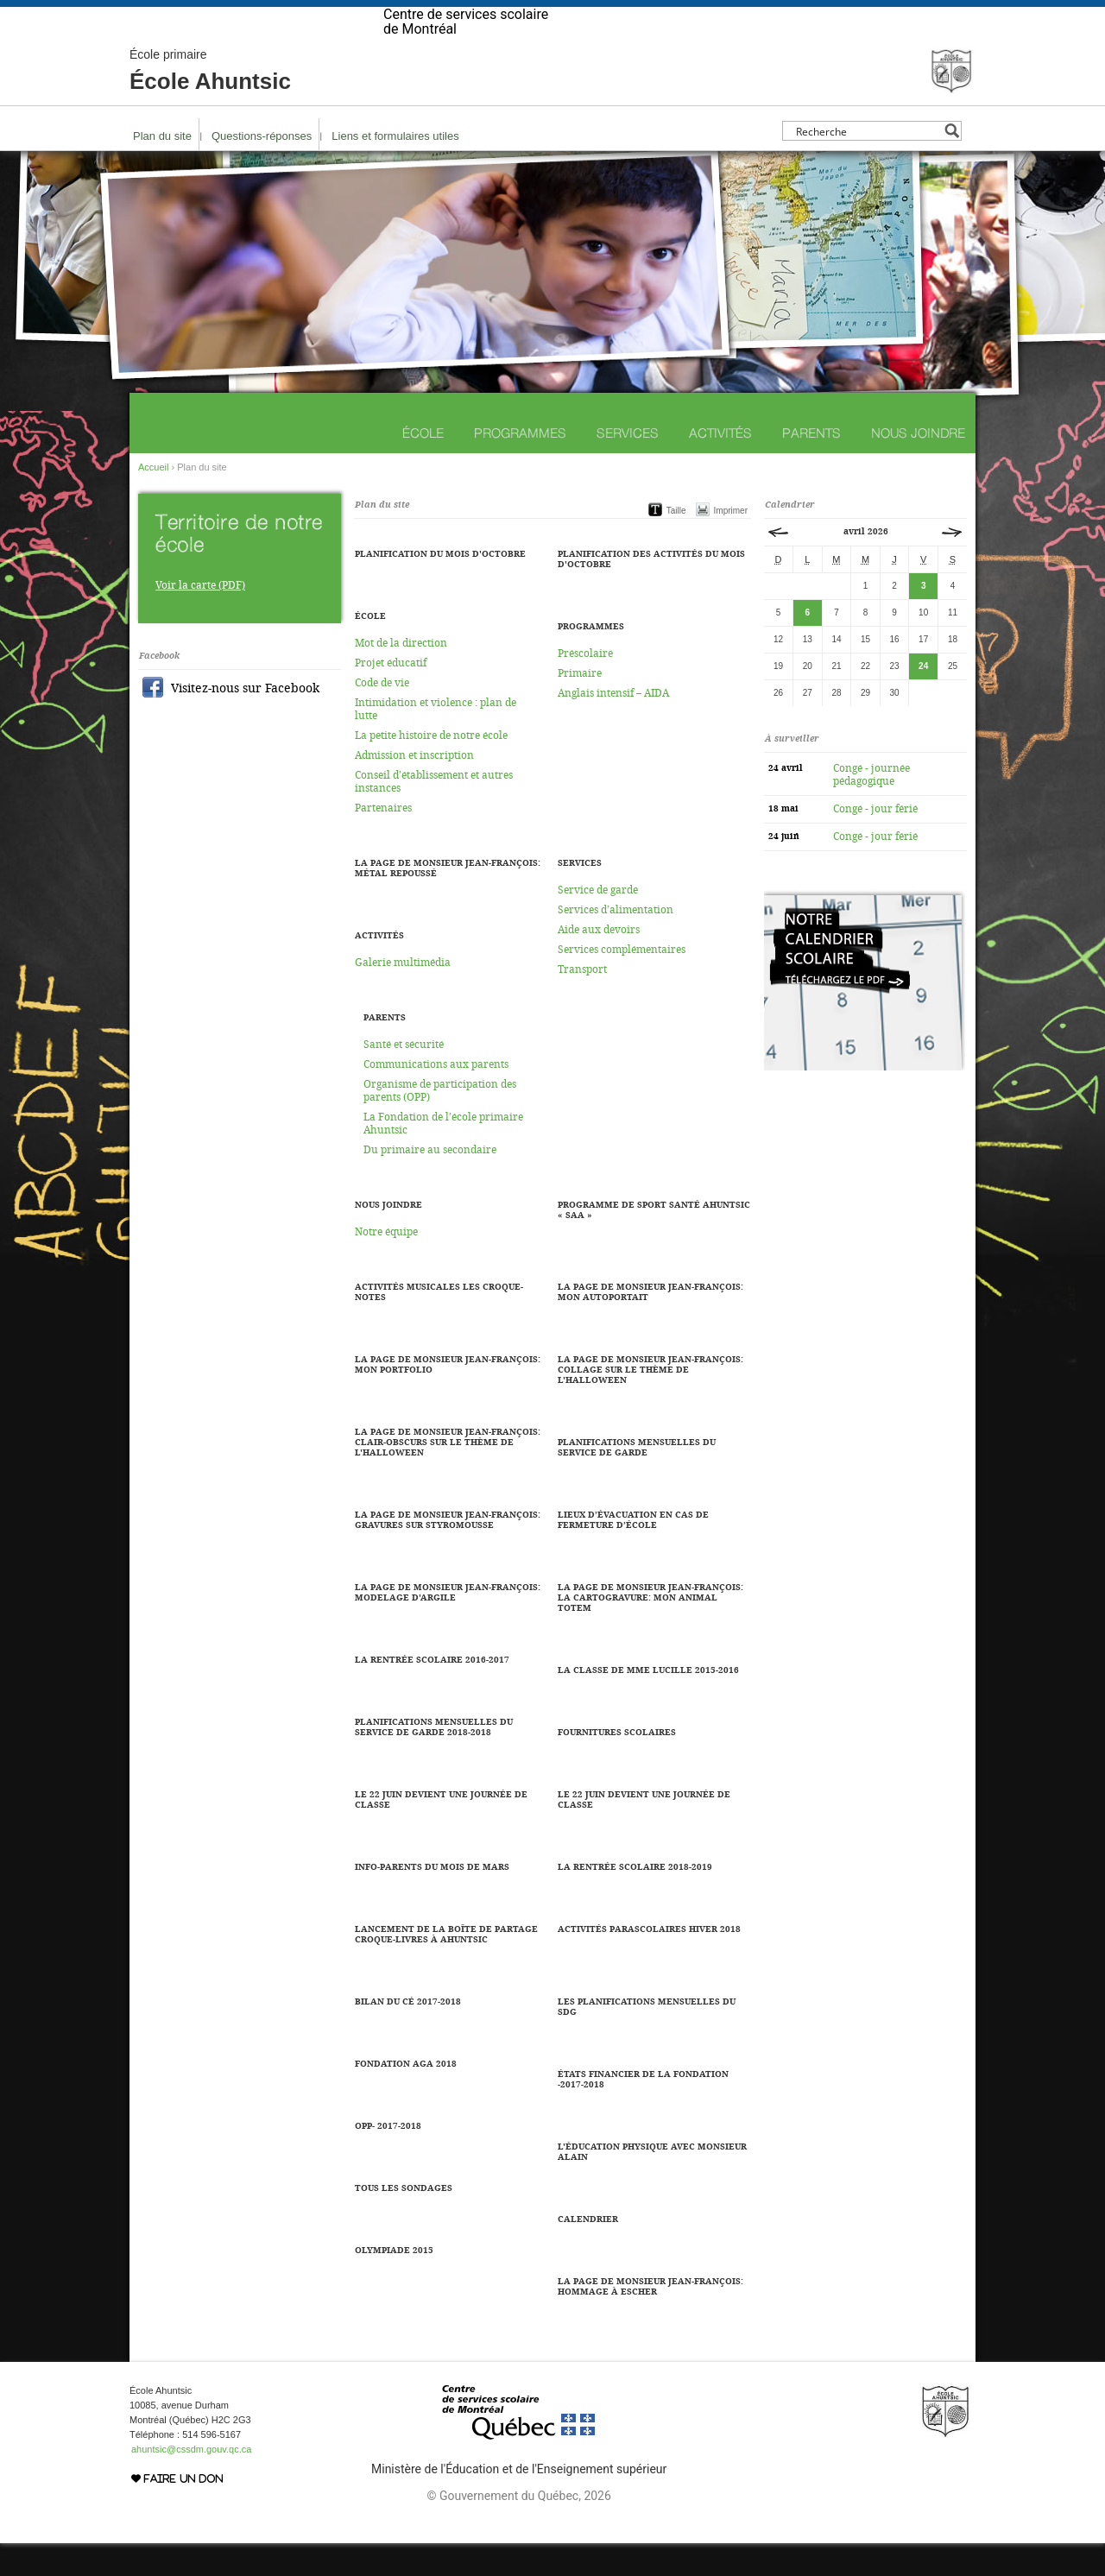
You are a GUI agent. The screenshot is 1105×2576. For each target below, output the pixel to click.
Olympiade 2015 (394, 2283)
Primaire (580, 706)
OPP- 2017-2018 (388, 2159)
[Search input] (867, 164)
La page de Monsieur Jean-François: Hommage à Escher (650, 2319)
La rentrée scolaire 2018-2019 (635, 1900)
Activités (720, 466)
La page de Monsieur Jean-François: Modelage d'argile (447, 1625)
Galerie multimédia (403, 995)
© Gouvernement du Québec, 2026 (518, 2528)
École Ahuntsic (210, 103)
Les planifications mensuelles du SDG (647, 2040)
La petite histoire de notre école (431, 768)
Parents (811, 466)
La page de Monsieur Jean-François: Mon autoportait (650, 1325)
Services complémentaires (621, 982)
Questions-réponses (262, 168)
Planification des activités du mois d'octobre (651, 592)
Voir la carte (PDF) (200, 618)
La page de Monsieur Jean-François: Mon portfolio (447, 1397)
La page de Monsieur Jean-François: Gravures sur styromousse (447, 1553)
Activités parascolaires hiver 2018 (649, 1962)
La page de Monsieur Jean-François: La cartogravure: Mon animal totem (650, 1630)
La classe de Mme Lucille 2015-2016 (648, 1703)
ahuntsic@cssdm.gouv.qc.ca (191, 2482)
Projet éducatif (390, 696)
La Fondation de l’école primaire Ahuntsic (443, 1156)
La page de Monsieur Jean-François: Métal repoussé (447, 901)
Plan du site (162, 168)
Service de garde (598, 923)
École (423, 466)
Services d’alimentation (615, 943)
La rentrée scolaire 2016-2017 (432, 1693)
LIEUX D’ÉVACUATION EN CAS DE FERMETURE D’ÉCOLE (633, 1553)
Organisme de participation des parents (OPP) (439, 1123)
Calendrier (588, 2252)
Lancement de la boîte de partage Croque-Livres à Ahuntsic (446, 1967)
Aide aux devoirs (599, 963)
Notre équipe (386, 1265)
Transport (582, 1002)
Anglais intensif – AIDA (613, 726)
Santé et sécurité (403, 1077)
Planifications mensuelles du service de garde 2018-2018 (434, 1760)
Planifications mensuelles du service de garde (637, 1480)
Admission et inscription (414, 788)
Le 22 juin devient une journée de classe (644, 1832)
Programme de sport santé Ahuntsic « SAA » (654, 1243)
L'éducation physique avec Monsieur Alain (652, 2185)
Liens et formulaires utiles (395, 168)
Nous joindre (918, 466)
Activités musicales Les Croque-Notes (439, 1325)
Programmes (520, 466)
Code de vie (382, 716)
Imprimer (731, 543)
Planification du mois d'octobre (440, 587)
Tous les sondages (403, 2221)
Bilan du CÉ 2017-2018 (408, 2035)
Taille (676, 543)
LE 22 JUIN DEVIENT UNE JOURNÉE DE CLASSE (441, 1832)
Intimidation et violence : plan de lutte (435, 741)
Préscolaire (585, 686)
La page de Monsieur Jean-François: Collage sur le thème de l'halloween (650, 1402)
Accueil (153, 500)
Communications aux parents (435, 1097)
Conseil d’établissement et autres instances (434, 814)
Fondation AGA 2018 (406, 2097)
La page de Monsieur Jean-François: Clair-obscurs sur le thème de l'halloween (447, 1475)
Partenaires (383, 841)
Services (628, 466)
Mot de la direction (401, 676)
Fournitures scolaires (617, 1765)
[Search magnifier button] (952, 164)
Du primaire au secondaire (429, 1183)
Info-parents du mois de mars (432, 1900)
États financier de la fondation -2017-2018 (643, 2112)
